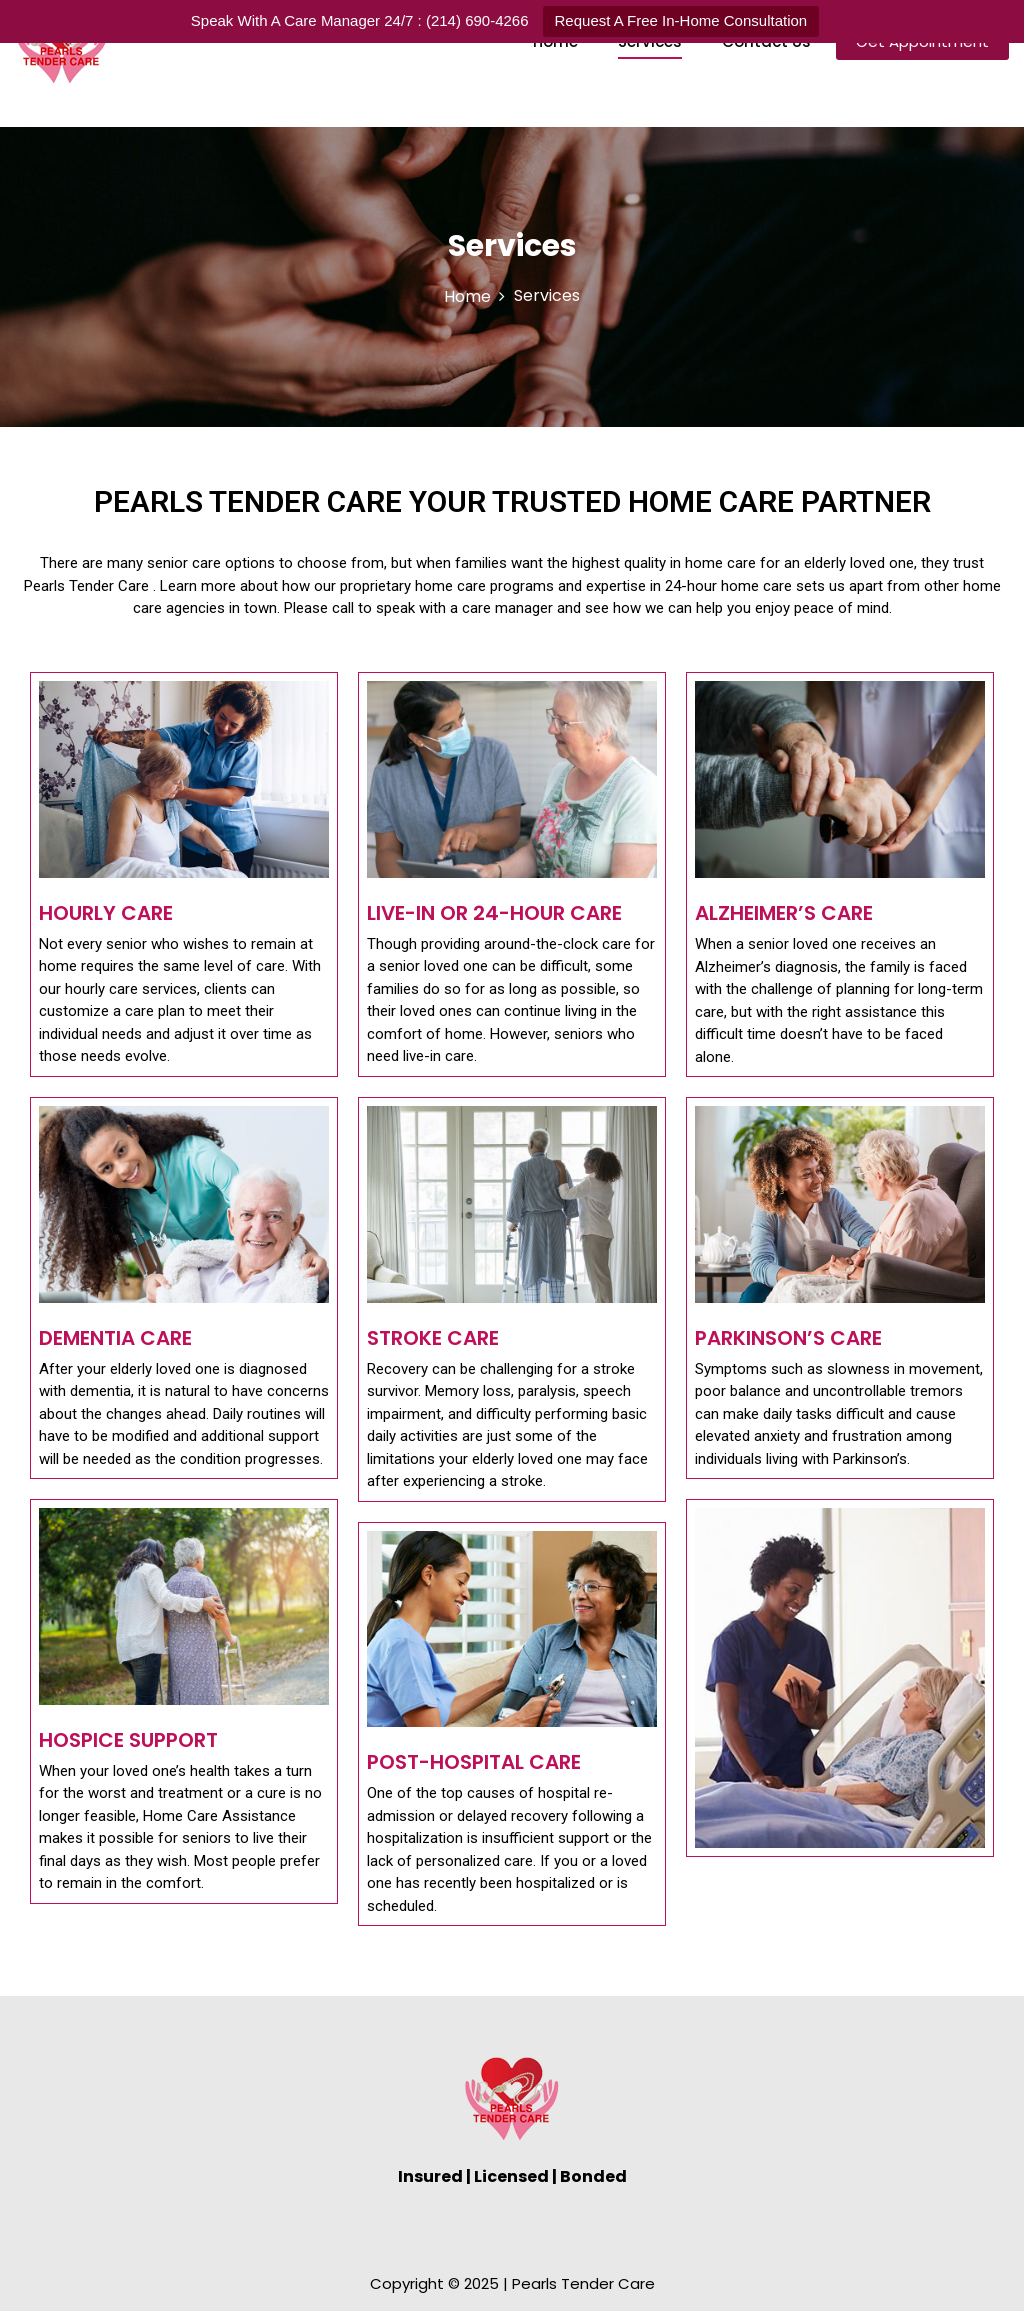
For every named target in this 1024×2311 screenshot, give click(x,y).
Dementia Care (115, 1338)
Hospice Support (128, 1740)
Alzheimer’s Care (784, 913)
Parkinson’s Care (788, 1338)
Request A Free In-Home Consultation (681, 20)
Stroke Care (433, 1338)
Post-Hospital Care (474, 1762)
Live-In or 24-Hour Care (494, 913)
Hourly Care (106, 913)
